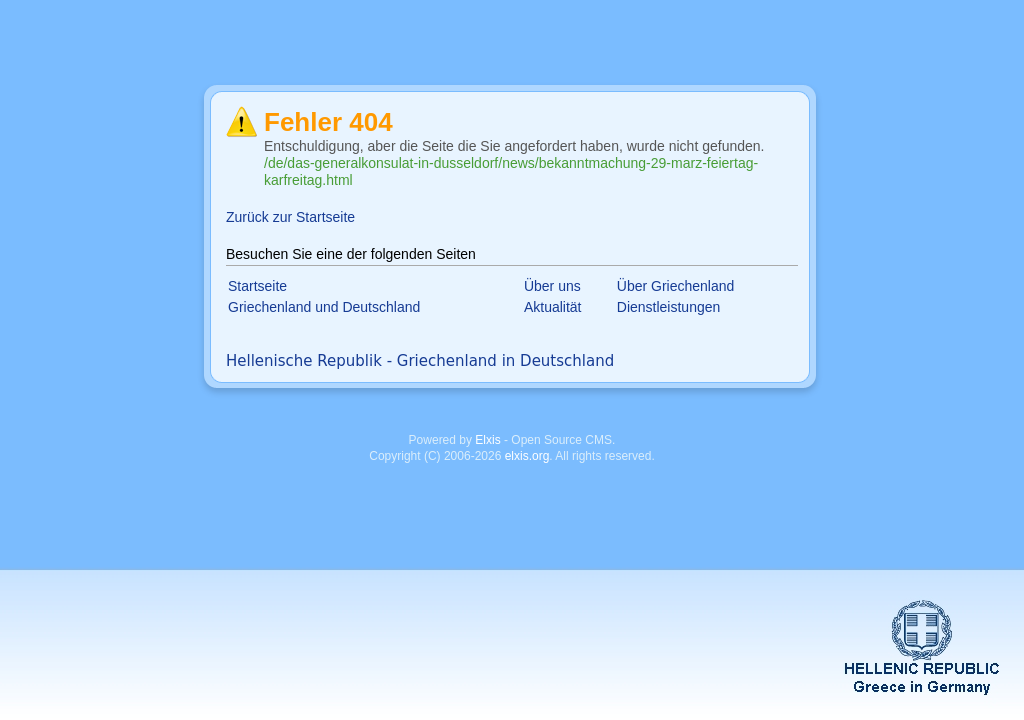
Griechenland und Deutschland (324, 307)
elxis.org (527, 456)
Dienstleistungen (669, 307)
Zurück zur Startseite (290, 217)
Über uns (552, 286)
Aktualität (553, 307)
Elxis (487, 440)
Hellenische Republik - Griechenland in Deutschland (420, 361)
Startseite (257, 286)
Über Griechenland (676, 286)
